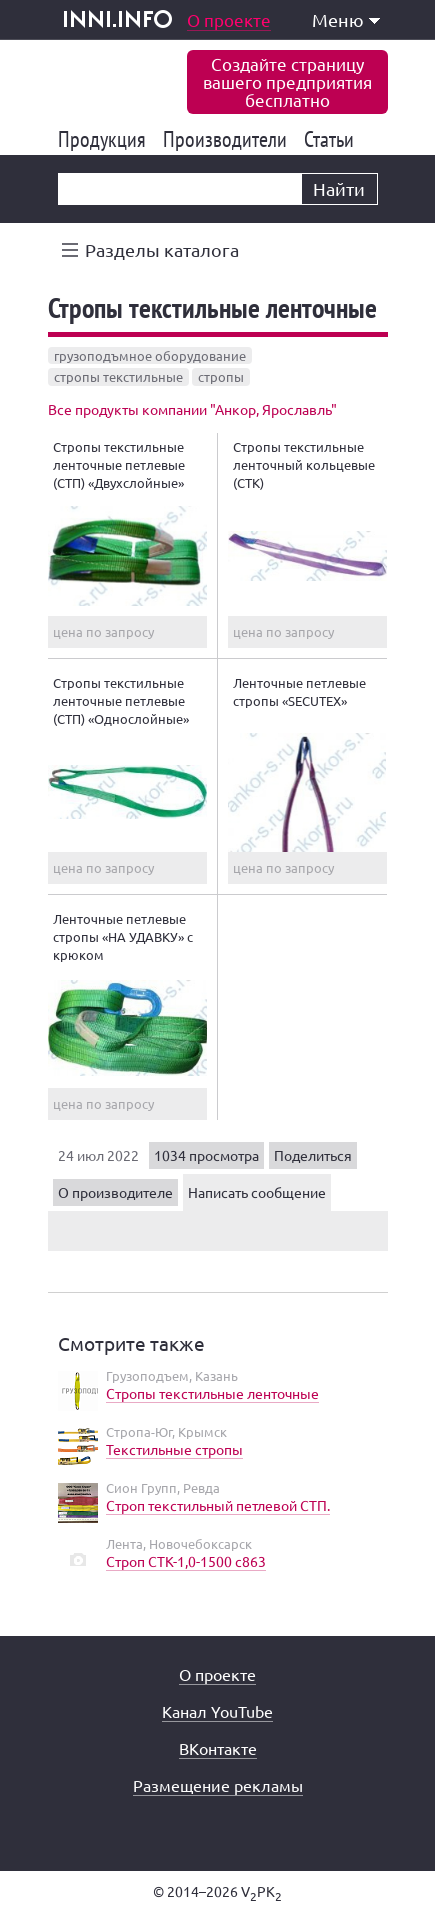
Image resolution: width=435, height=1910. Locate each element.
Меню (346, 19)
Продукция (105, 139)
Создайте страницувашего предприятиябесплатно (287, 81)
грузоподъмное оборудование (150, 355)
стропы (221, 376)
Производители (228, 139)
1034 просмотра (206, 1155)
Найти (339, 188)
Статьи (332, 139)
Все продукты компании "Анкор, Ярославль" (192, 409)
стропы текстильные (118, 376)
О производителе (115, 1192)
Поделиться (313, 1155)
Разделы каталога (162, 249)
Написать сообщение (257, 1192)
